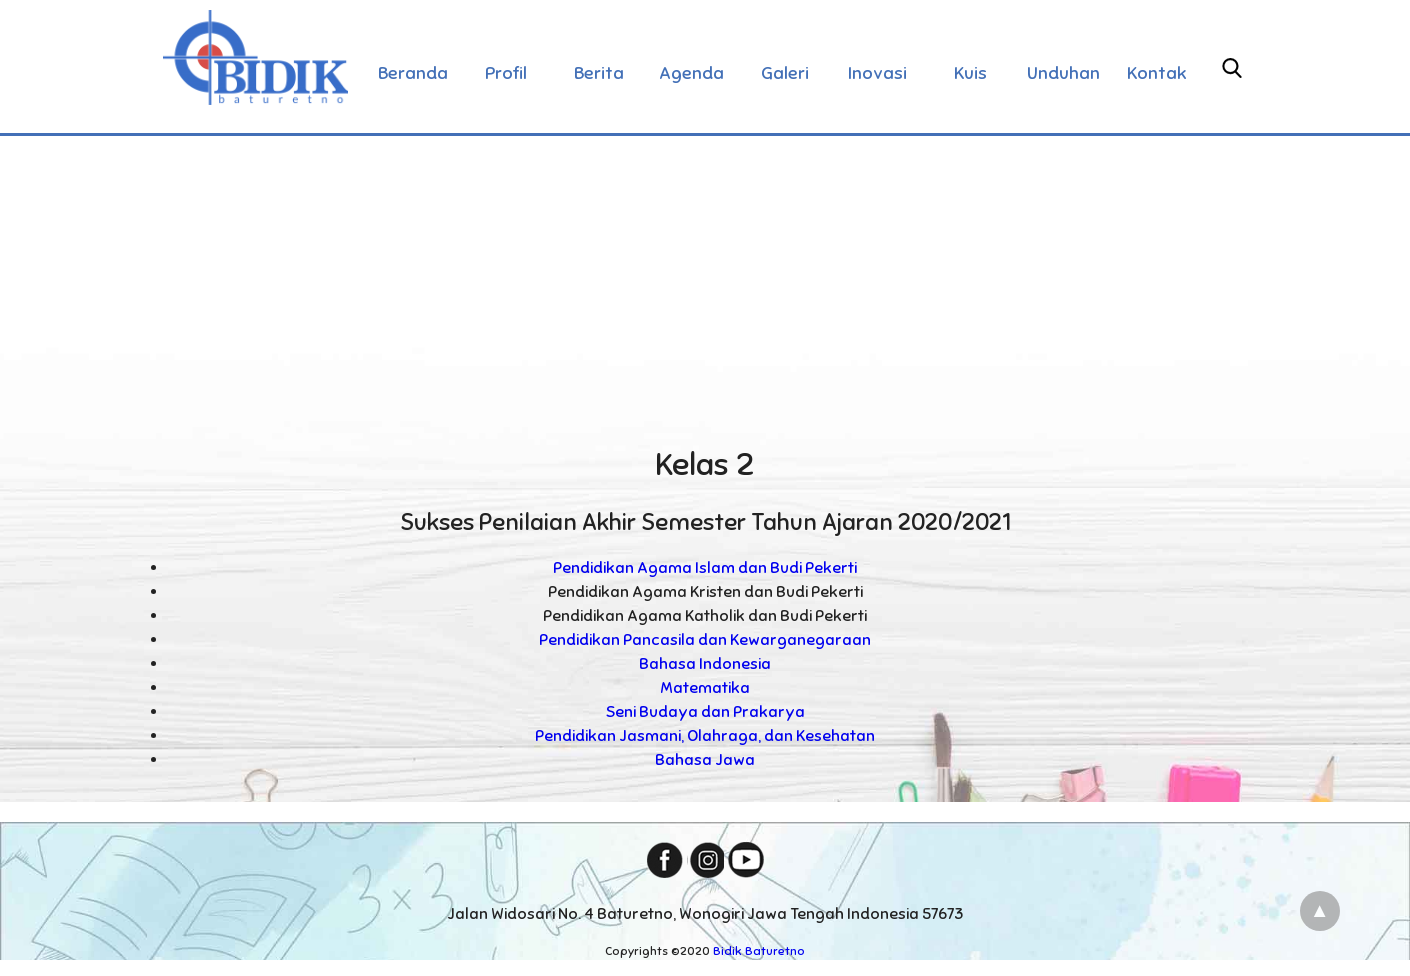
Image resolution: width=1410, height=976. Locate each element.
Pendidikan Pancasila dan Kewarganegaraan (705, 640)
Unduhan (1063, 73)
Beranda (413, 73)
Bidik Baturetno (759, 951)
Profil (506, 73)
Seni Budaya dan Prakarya (705, 712)
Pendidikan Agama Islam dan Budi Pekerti (705, 568)
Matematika (705, 688)
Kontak (1157, 73)
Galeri (785, 73)
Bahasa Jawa (705, 760)
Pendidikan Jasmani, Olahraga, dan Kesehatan (705, 736)
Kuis (970, 73)
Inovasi (877, 73)
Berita (599, 73)
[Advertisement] (705, 284)
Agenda (691, 73)
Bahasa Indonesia (705, 664)
